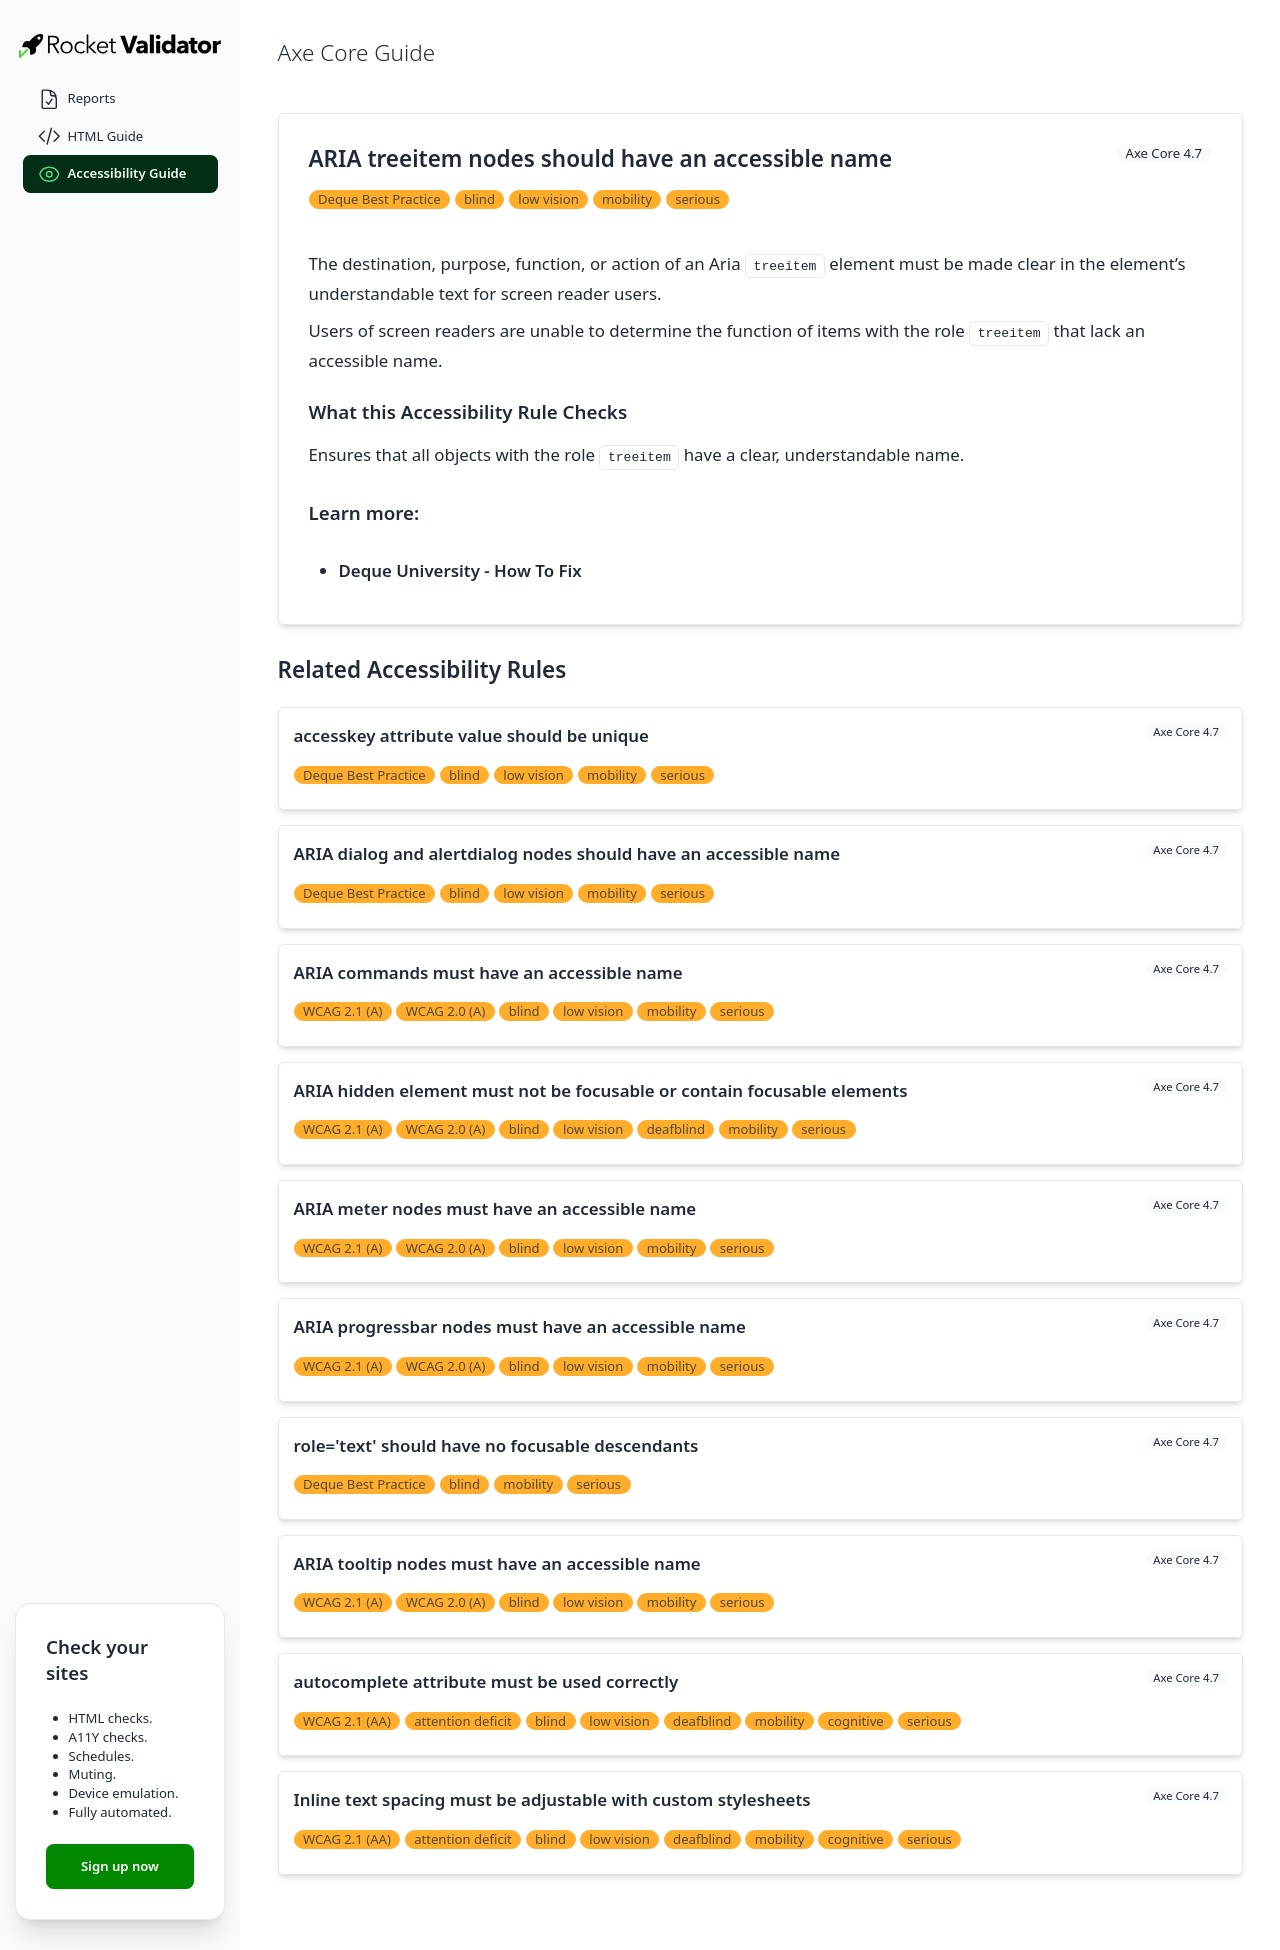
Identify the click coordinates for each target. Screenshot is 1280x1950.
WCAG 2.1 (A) (343, 1011)
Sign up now (120, 1866)
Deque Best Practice (379, 199)
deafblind (676, 1129)
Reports (77, 99)
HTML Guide (91, 136)
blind (479, 199)
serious (697, 199)
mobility (627, 199)
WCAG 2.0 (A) (446, 1011)
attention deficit (463, 1721)
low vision (548, 199)
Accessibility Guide (112, 174)
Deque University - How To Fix (460, 570)
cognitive (856, 1721)
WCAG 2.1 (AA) (347, 1721)
